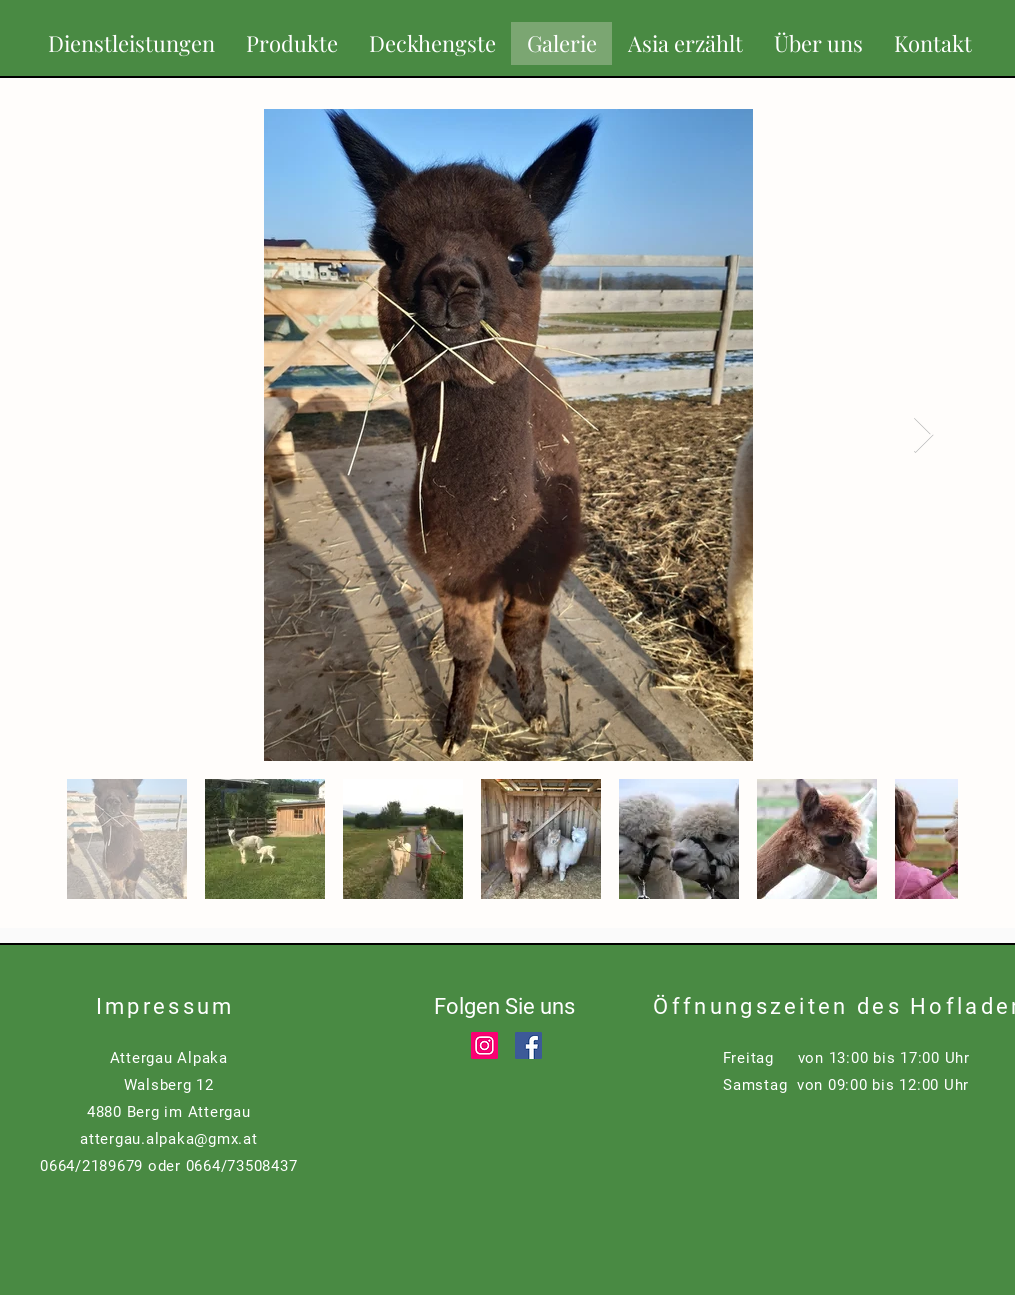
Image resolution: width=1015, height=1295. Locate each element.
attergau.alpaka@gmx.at (169, 1139)
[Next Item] (923, 435)
